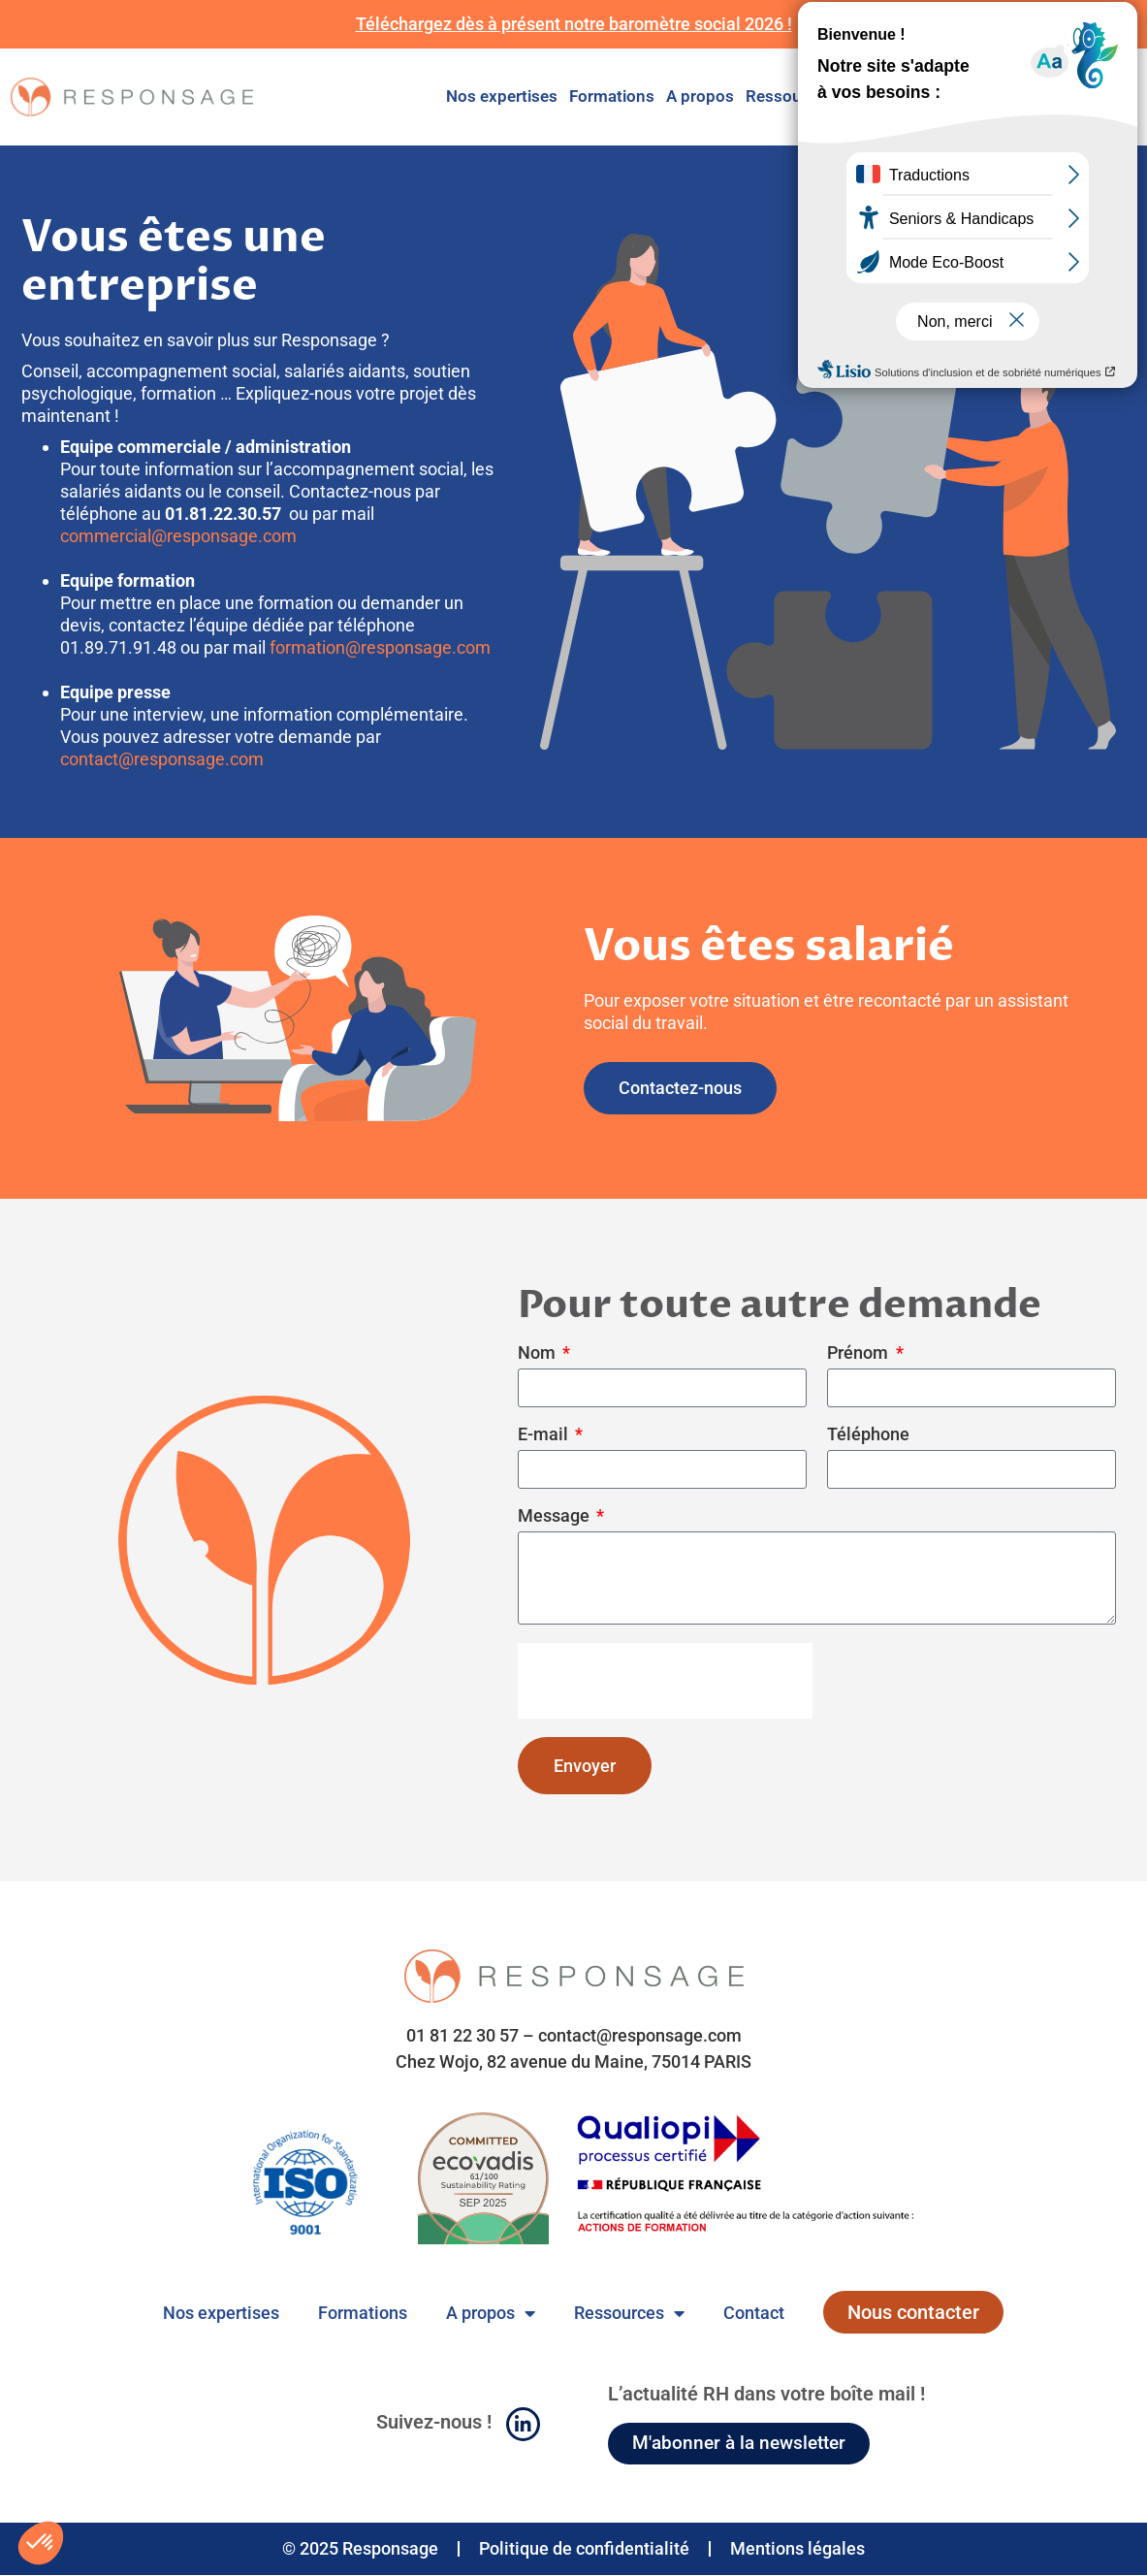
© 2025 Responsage (360, 2549)
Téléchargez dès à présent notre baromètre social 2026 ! (574, 24)
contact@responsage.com (162, 759)
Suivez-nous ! (434, 2422)
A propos (700, 96)
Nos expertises (502, 96)
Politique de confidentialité (584, 2549)
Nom (538, 1353)
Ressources (789, 96)
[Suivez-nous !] (523, 2425)
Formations (611, 96)
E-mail (545, 1435)
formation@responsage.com (380, 647)
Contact (874, 96)
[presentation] (665, 1681)
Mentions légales (797, 2549)
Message (555, 1516)
